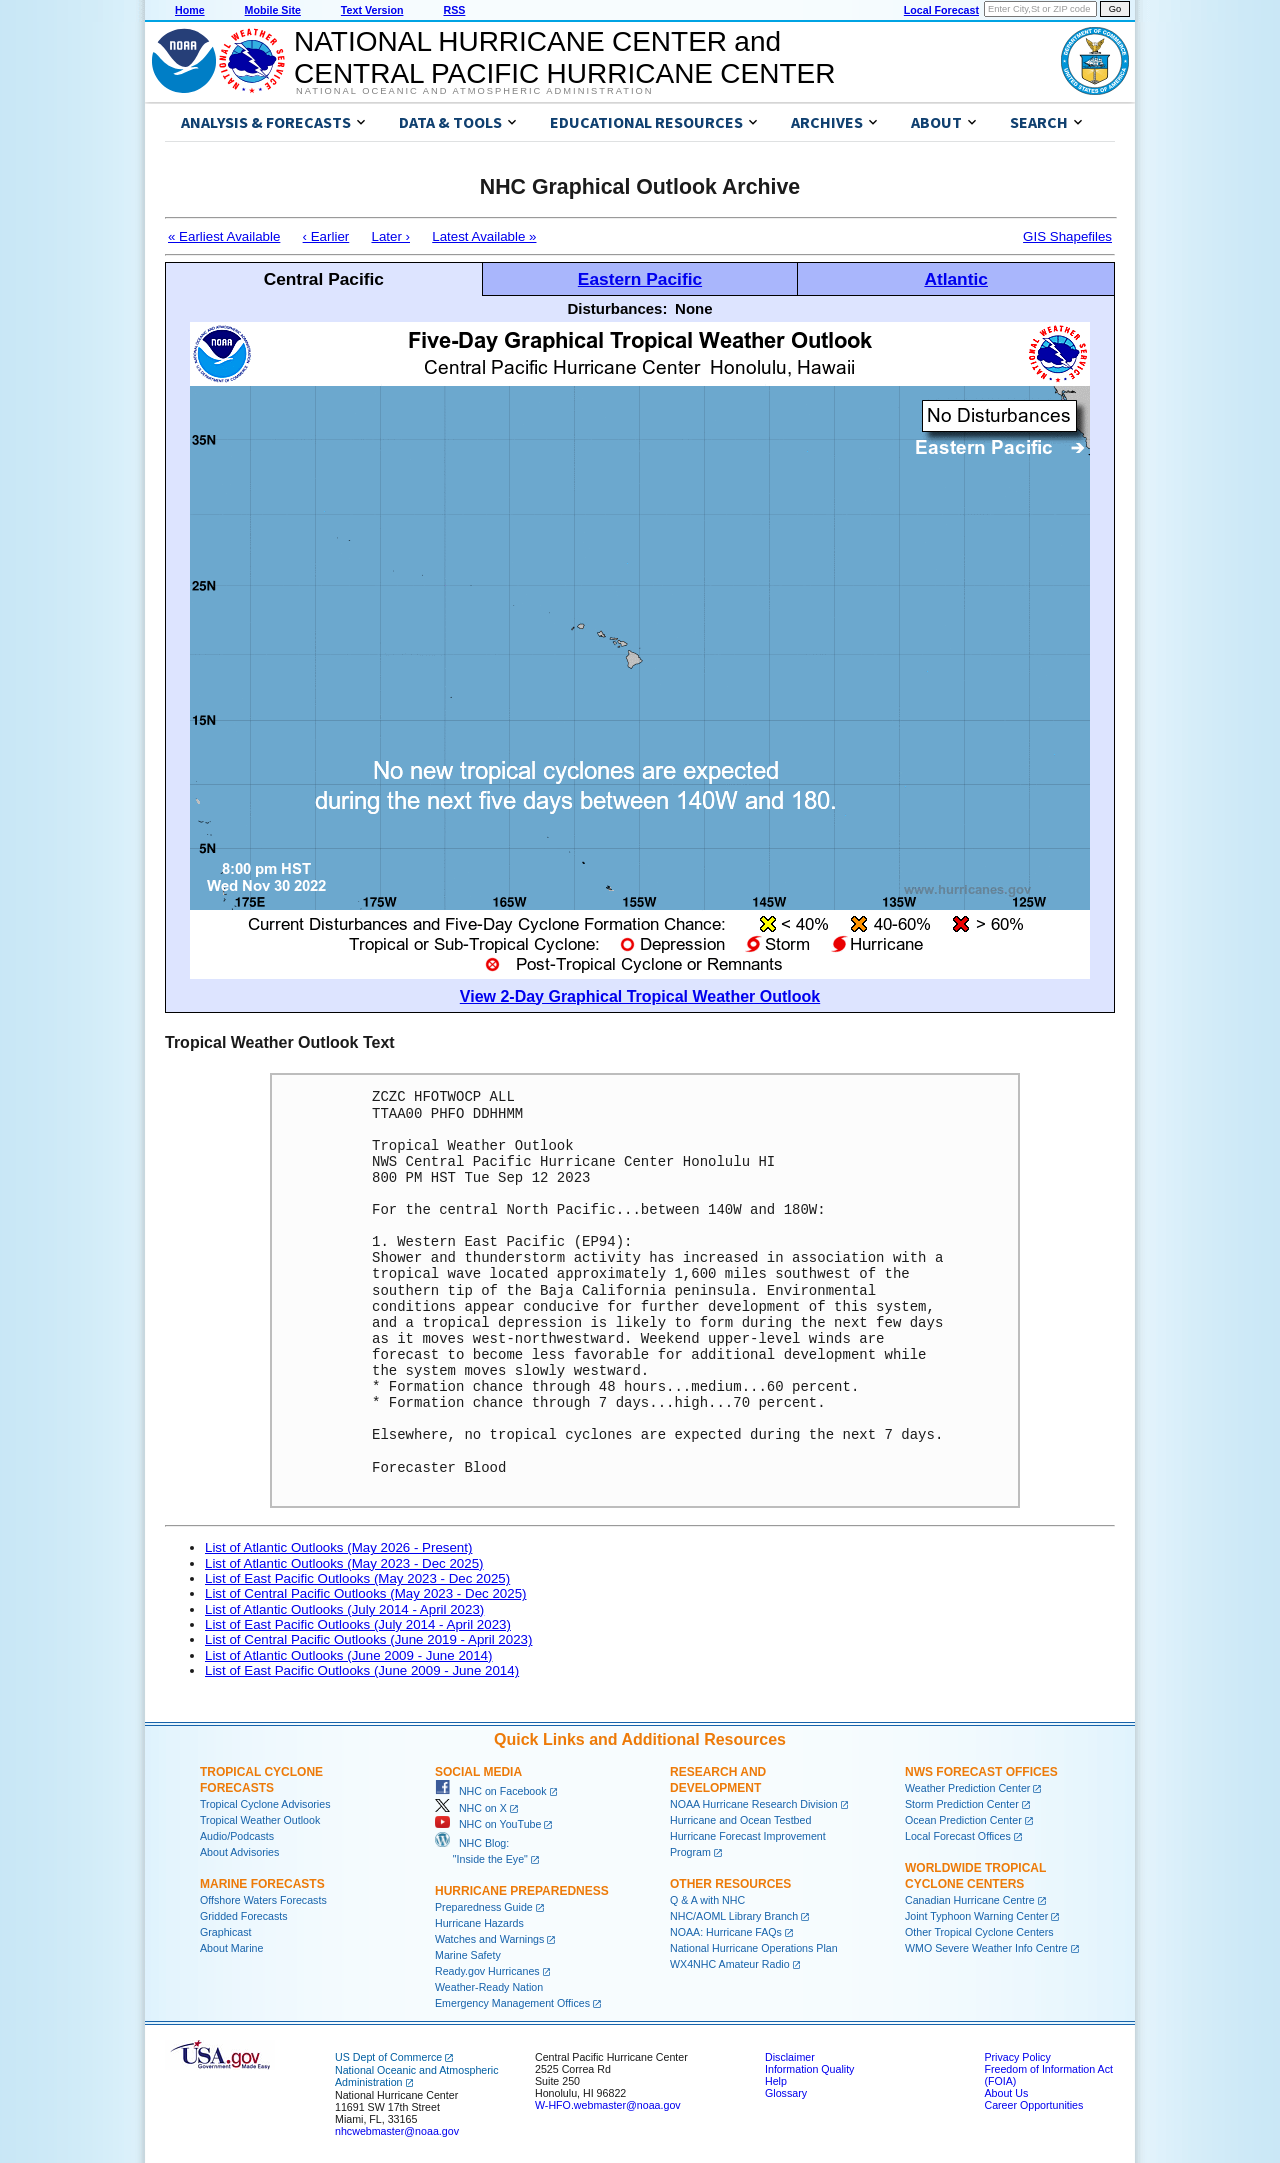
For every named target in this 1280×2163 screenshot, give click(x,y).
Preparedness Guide (484, 1907)
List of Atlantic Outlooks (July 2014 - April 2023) (344, 1609)
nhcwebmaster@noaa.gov (397, 2131)
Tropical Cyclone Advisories (265, 1804)
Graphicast (226, 1932)
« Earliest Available (224, 236)
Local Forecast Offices (958, 1836)
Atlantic (956, 279)
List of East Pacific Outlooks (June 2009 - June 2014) (362, 1670)
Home (190, 10)
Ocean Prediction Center (963, 1820)
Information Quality (809, 2069)
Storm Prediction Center (962, 1804)
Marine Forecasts (262, 1884)
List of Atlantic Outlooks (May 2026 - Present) (338, 1547)
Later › (390, 236)
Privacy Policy (1017, 2057)
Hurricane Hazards (479, 1923)
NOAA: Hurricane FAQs (726, 1932)
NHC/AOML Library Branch (734, 1916)
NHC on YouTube (488, 1824)
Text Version (372, 10)
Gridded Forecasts (244, 1916)
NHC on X (471, 1808)
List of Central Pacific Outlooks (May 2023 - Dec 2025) (366, 1593)
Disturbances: (617, 308)
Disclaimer (790, 2057)
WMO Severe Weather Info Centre (986, 1948)
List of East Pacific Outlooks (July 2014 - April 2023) (358, 1624)
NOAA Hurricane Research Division (754, 1804)
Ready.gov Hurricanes (487, 1971)
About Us (1006, 2093)
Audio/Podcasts (237, 1836)
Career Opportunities (1033, 2105)
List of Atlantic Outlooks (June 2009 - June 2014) (348, 1655)
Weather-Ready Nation (489, 1987)
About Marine (231, 1948)
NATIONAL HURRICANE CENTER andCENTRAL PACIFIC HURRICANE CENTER (564, 57)
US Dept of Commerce (388, 2057)
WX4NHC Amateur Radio (730, 1964)
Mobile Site (273, 10)
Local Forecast (941, 10)
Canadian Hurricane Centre (970, 1900)
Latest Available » (484, 236)
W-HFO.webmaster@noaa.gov (608, 2105)
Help (776, 2081)
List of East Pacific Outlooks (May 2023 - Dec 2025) (357, 1578)
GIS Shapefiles (1067, 236)
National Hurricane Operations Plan (754, 1948)
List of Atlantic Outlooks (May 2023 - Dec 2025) (344, 1563)
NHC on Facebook (491, 1791)
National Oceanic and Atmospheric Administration (474, 91)
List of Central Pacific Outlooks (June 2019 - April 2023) (368, 1639)
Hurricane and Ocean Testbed (740, 1820)
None (694, 308)
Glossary (786, 2093)
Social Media (478, 1772)
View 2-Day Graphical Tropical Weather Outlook (640, 996)
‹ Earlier (326, 236)
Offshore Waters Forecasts (263, 1900)
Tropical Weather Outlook (260, 1820)
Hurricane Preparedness (522, 1891)
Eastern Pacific (640, 279)
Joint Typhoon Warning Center (976, 1916)
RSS (454, 10)
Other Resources (730, 1884)
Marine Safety (468, 1955)
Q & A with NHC (707, 1900)
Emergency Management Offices (512, 2003)
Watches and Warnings (489, 1939)
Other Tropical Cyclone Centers (979, 1932)
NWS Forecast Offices (981, 1772)
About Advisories (239, 1852)
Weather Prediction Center (967, 1788)
